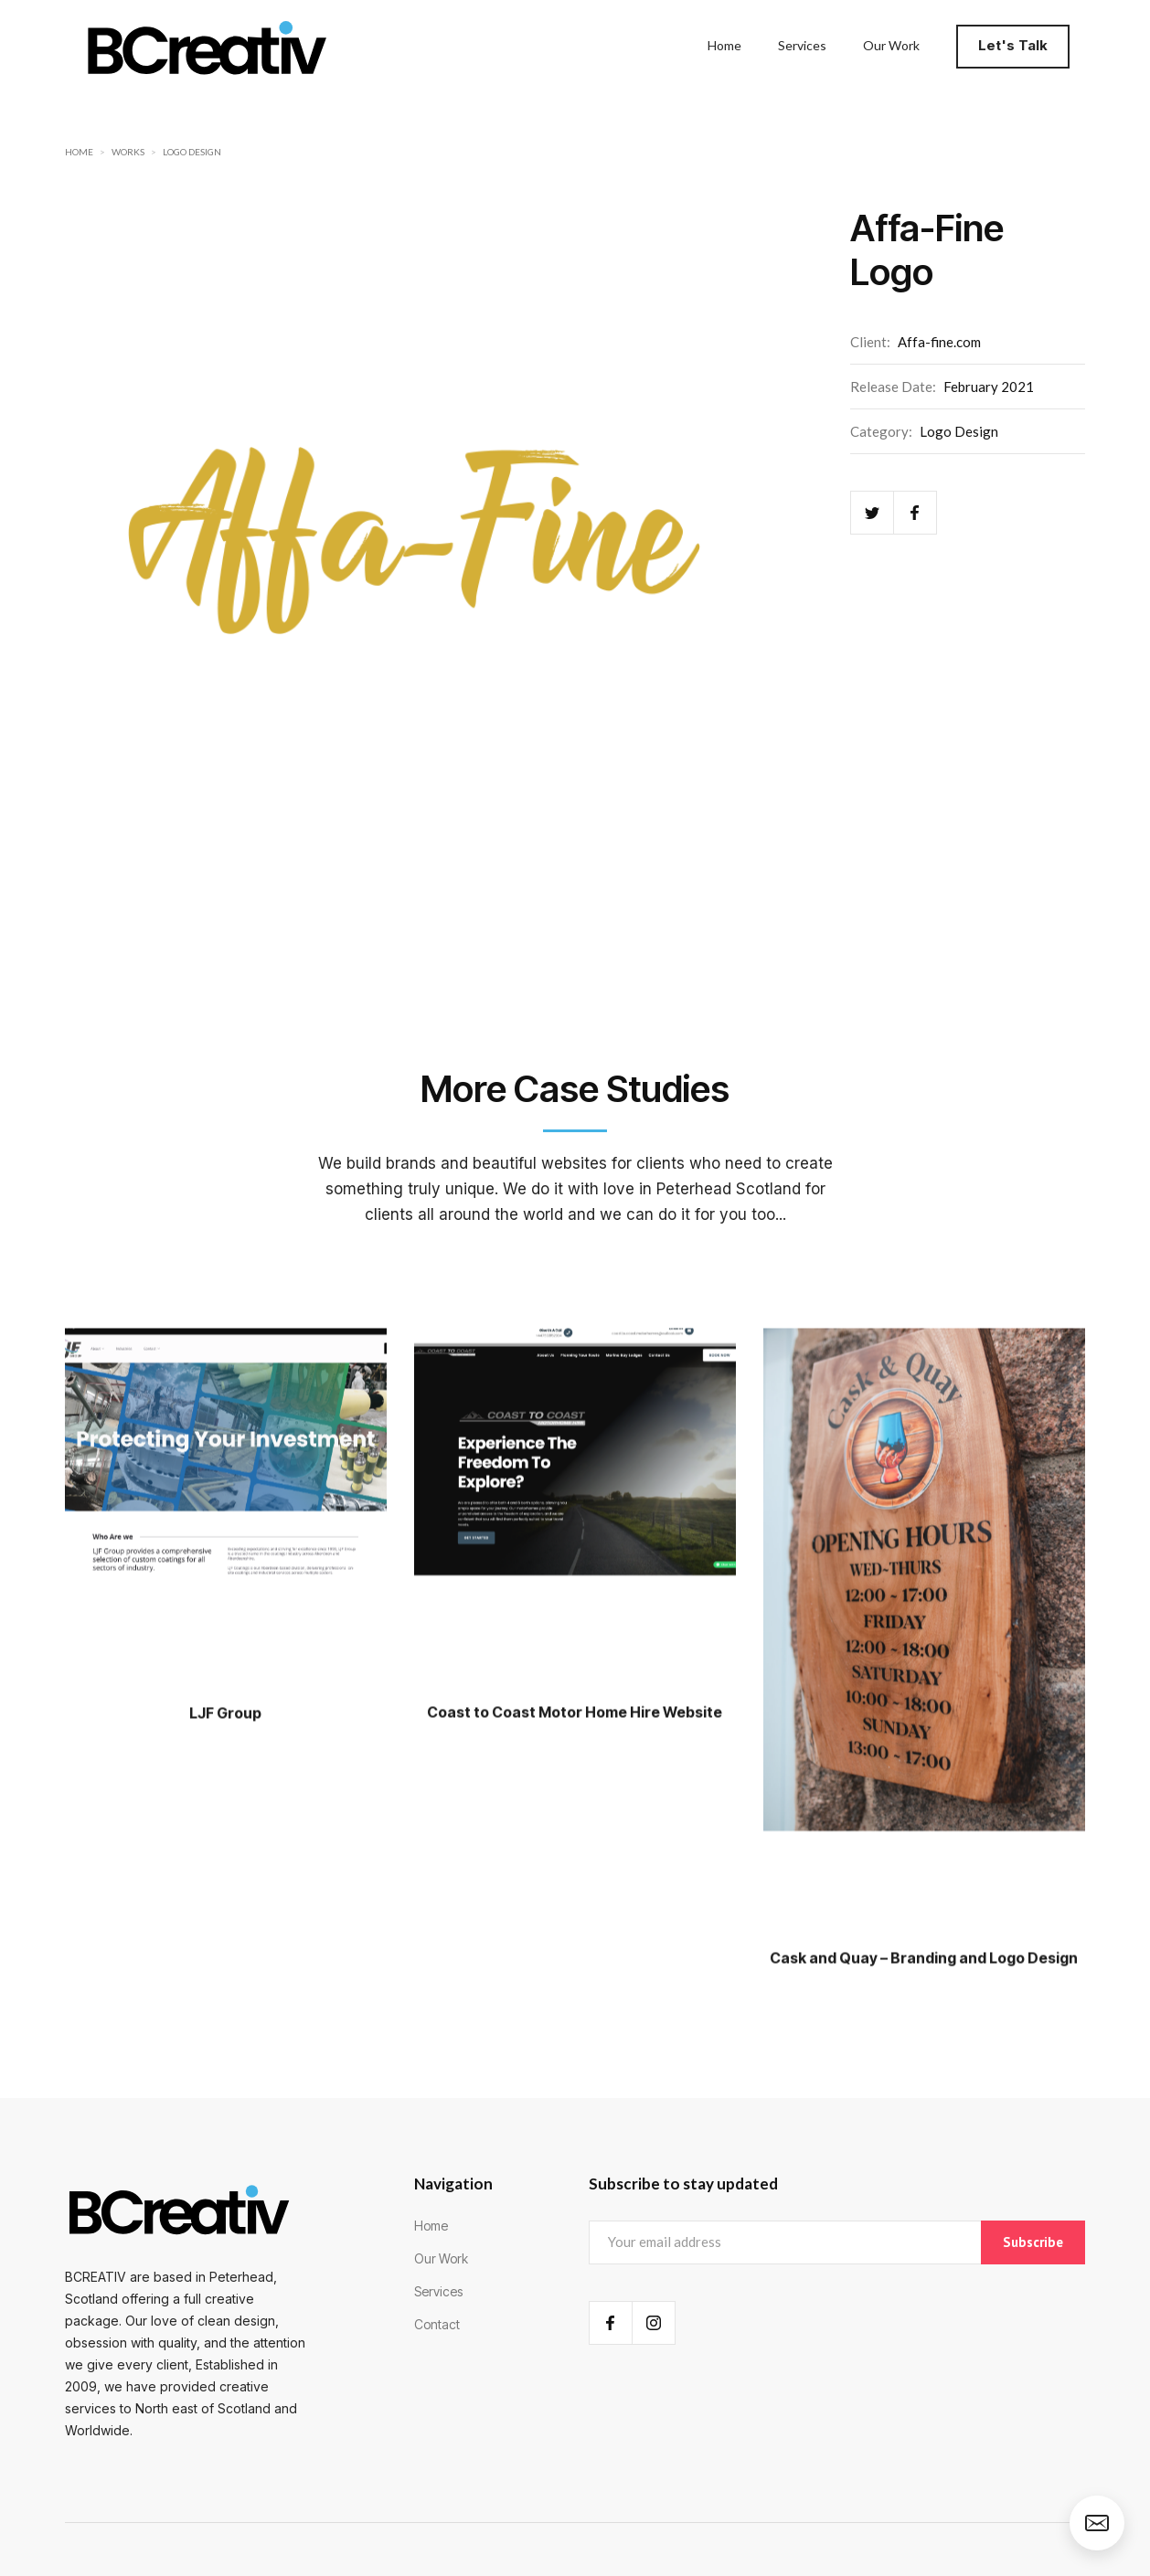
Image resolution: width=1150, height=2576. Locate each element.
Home (79, 151)
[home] (206, 45)
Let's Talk (1013, 45)
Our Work (441, 2258)
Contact (437, 2324)
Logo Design (192, 151)
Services (438, 2291)
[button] (1018, 45)
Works (128, 151)
